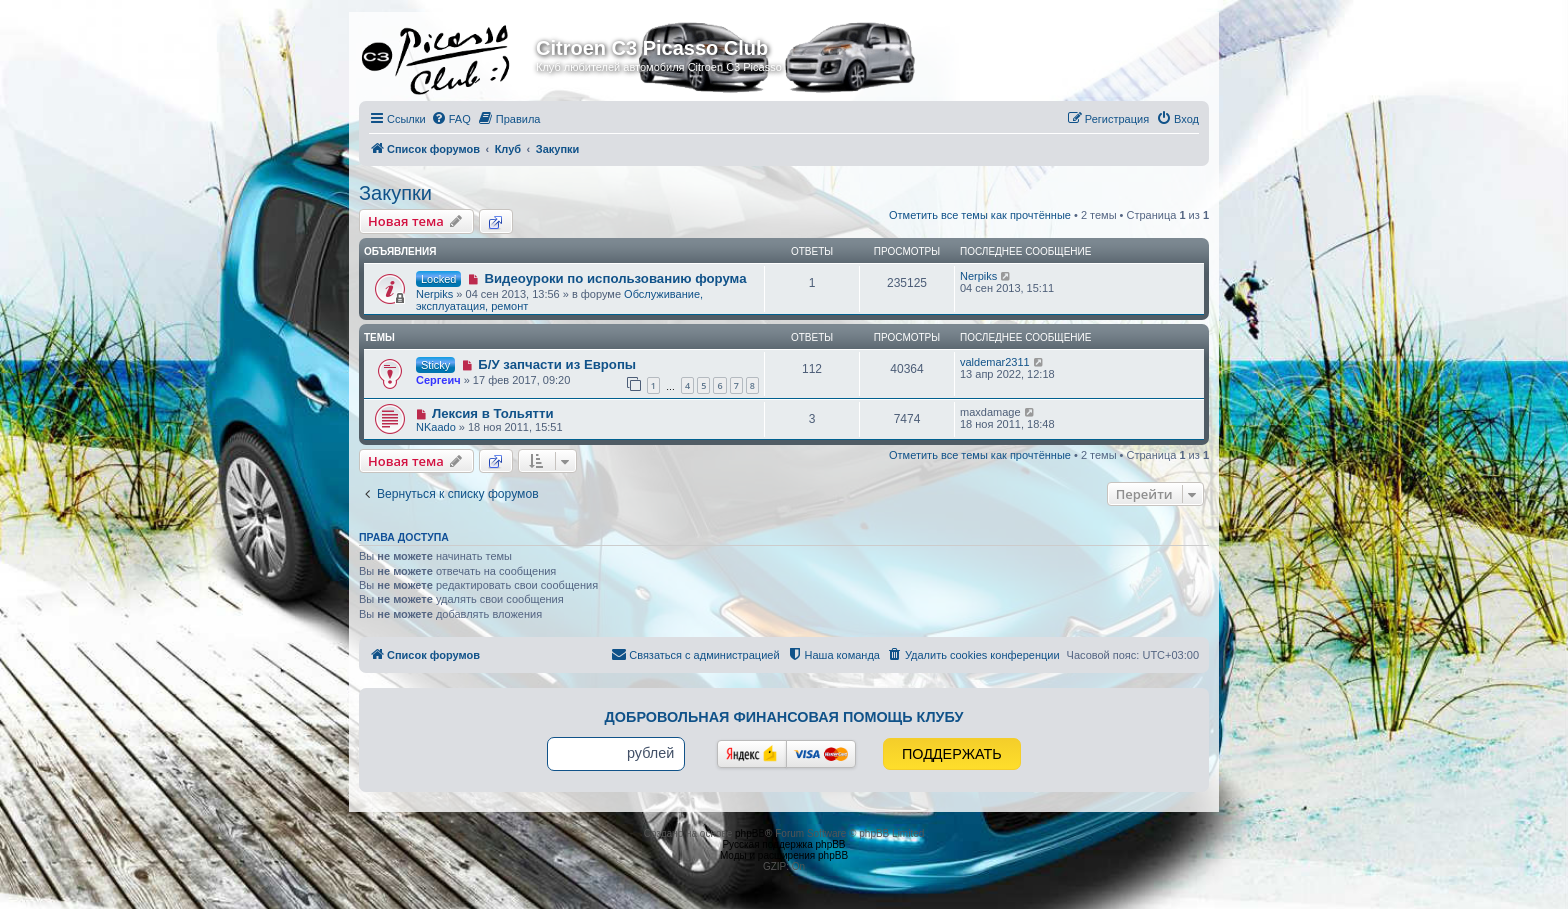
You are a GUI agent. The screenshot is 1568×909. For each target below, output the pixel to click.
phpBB (750, 833)
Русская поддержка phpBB (783, 844)
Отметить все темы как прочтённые (980, 215)
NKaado (436, 427)
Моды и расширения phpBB (784, 855)
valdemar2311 (995, 362)
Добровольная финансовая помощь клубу (784, 717)
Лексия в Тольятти (493, 413)
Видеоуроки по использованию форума (615, 278)
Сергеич (438, 380)
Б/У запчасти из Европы (557, 364)
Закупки (395, 193)
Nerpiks (434, 294)
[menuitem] (451, 119)
